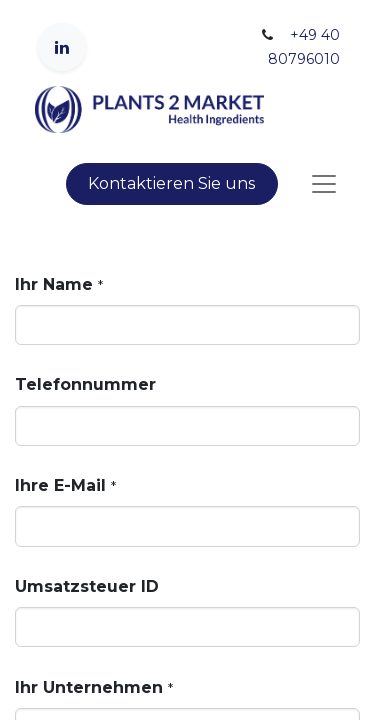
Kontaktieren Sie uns (171, 183)
